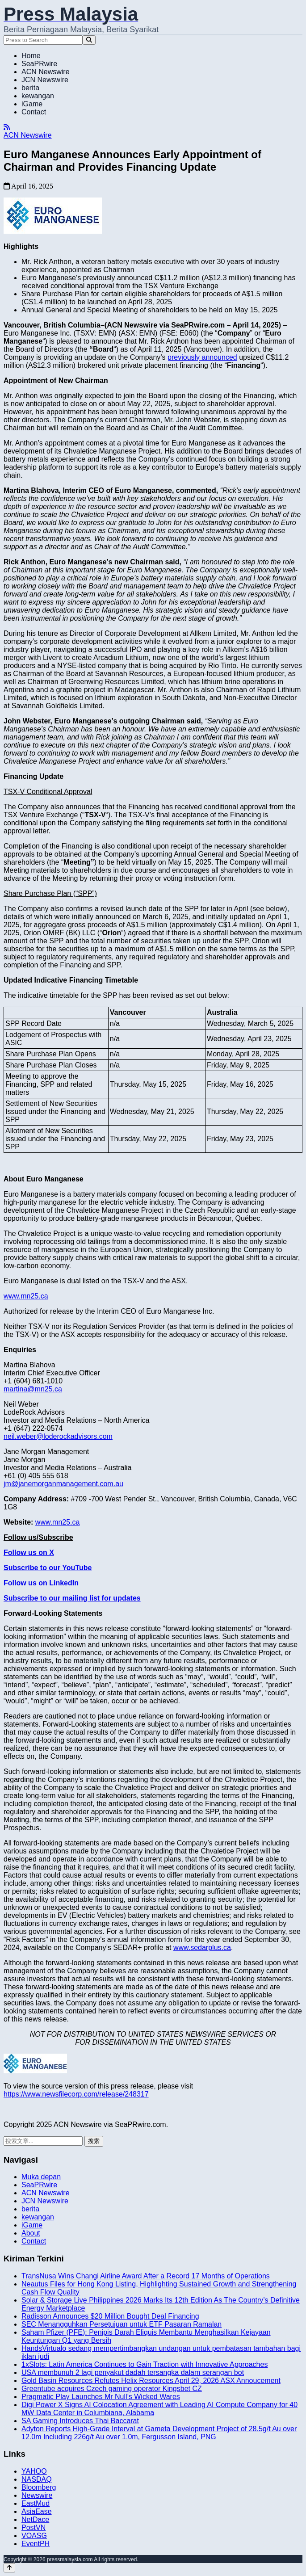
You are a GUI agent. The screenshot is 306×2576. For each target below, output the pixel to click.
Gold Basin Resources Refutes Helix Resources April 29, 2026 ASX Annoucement (151, 2380)
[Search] (89, 40)
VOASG (34, 2535)
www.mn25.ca (26, 1296)
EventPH (35, 2543)
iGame (31, 104)
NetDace (35, 2519)
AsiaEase (36, 2511)
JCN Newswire (44, 80)
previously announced (202, 357)
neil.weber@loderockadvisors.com (58, 1436)
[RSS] (7, 127)
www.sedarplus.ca (202, 1947)
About (30, 2233)
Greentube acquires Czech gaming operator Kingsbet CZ (111, 2388)
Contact (33, 112)
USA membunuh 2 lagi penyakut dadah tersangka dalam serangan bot (132, 2372)
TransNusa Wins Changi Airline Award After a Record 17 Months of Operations (145, 2276)
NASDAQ (36, 2479)
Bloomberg (38, 2487)
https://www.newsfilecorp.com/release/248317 (76, 2094)
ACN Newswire (45, 72)
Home (31, 55)
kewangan (37, 96)
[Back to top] (9, 2567)
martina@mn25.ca (33, 1389)
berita (30, 88)
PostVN (33, 2527)
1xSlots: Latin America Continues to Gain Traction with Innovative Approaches (144, 2364)
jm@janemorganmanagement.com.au (63, 1484)
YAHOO (34, 2471)
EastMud (35, 2503)
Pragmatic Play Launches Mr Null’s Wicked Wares (100, 2396)
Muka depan (41, 2177)
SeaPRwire (39, 63)
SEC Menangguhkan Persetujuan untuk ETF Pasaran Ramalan (121, 2324)
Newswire (36, 2495)
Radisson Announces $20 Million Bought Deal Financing (110, 2316)
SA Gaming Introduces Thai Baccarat (80, 2421)
